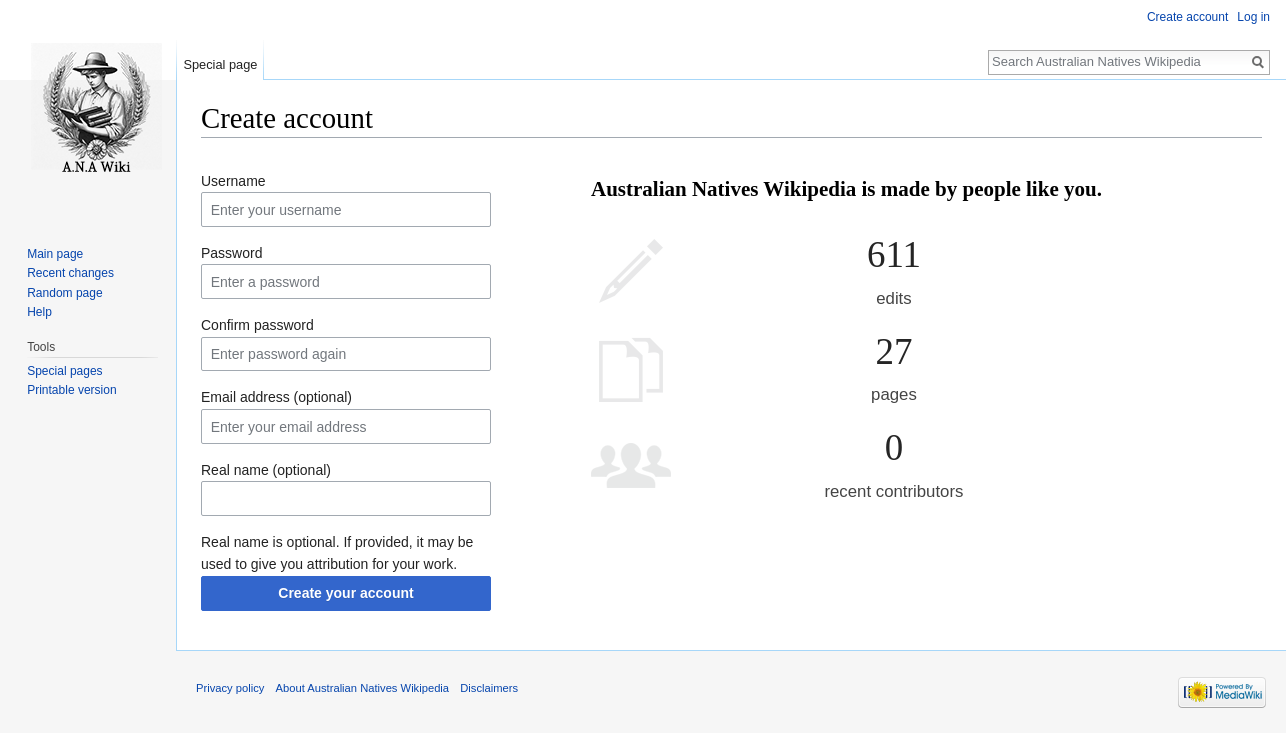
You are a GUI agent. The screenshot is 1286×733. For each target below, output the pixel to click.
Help (39, 312)
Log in (1253, 17)
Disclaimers (489, 688)
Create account (1187, 17)
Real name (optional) (266, 470)
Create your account (345, 593)
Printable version (71, 390)
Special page (220, 64)
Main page (55, 254)
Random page (64, 293)
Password (231, 253)
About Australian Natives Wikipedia (363, 688)
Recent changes (70, 273)
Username (233, 181)
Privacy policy (230, 688)
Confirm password (257, 325)
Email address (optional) (276, 397)
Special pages (64, 371)
